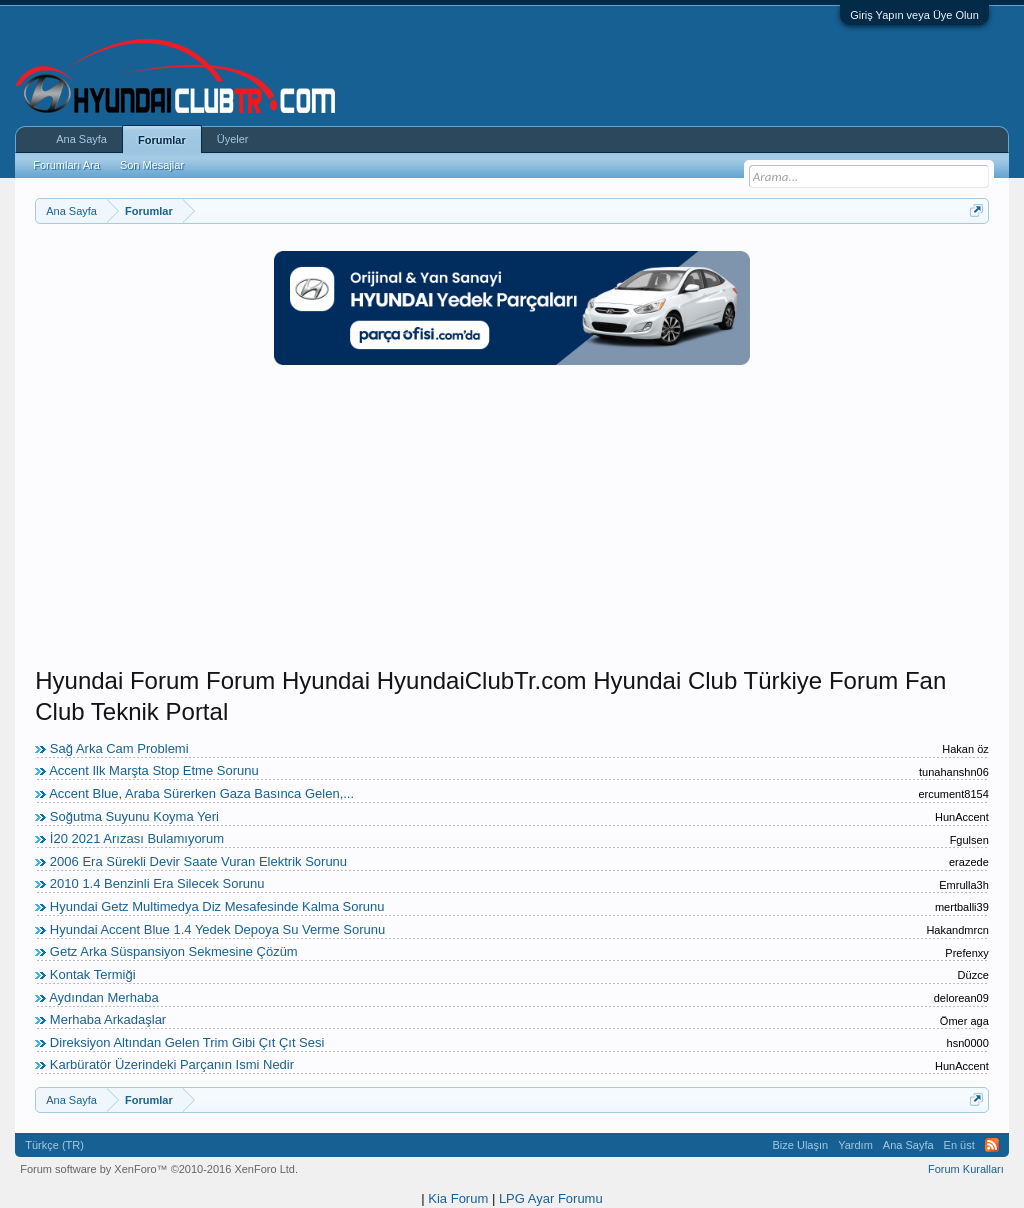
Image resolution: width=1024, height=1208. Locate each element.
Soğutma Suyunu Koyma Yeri (134, 816)
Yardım (855, 1145)
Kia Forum (458, 1198)
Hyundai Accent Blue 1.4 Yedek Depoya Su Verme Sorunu (217, 929)
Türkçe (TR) (54, 1145)
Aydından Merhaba (104, 997)
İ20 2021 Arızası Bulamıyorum (137, 838)
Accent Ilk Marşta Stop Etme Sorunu (154, 770)
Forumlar (162, 140)
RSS (992, 1145)
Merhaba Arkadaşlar (108, 1019)
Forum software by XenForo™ (159, 1169)
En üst (959, 1145)
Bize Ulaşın (801, 1145)
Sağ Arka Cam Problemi (119, 748)
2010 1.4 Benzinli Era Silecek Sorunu (157, 883)
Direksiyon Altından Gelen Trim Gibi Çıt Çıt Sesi (187, 1042)
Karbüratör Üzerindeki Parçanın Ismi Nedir (172, 1064)
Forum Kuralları (966, 1169)
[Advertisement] (512, 526)
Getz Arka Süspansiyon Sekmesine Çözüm (174, 951)
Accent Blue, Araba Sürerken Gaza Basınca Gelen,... (201, 793)
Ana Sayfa (81, 139)
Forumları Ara (66, 165)
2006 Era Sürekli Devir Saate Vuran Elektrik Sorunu (198, 861)
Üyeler (233, 139)
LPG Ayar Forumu (551, 1198)
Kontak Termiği (93, 974)
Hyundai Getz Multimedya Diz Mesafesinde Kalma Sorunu (217, 906)
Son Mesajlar (152, 165)
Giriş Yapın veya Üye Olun (914, 15)
